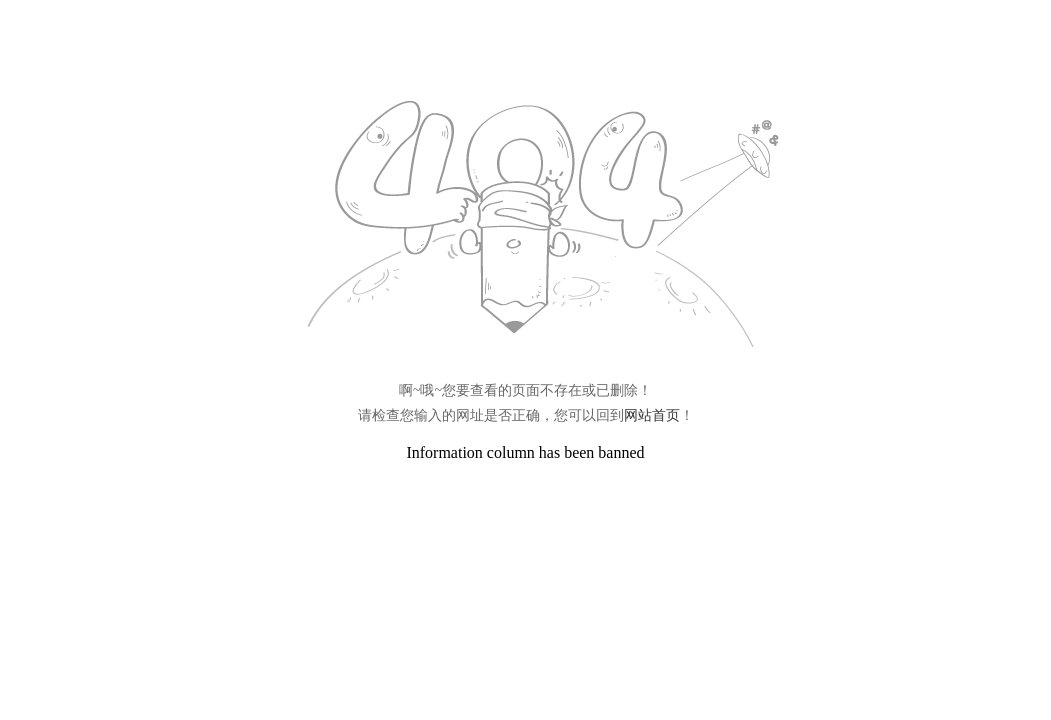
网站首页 (652, 415)
